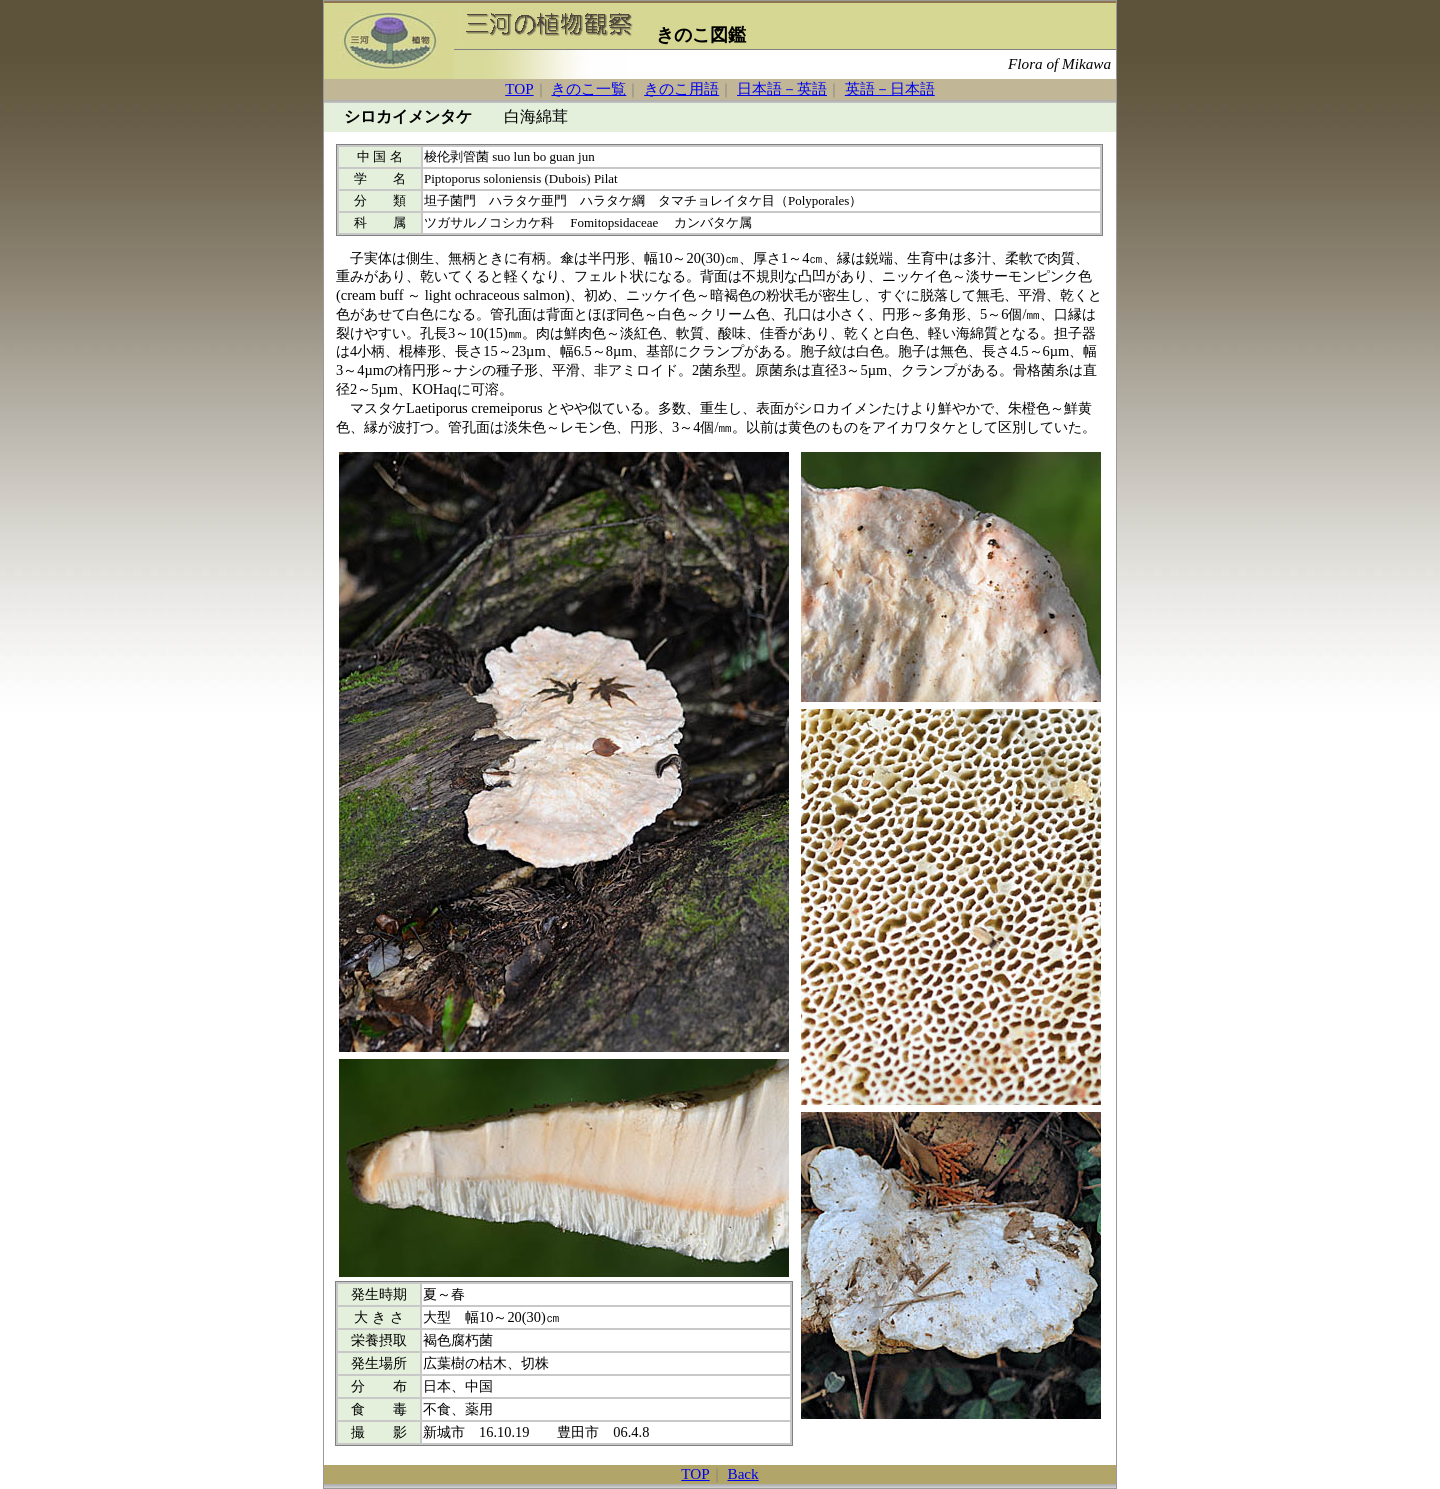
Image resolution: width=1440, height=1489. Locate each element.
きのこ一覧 (588, 88)
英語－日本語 (890, 88)
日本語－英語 (782, 88)
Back (743, 1473)
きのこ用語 (681, 88)
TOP (519, 88)
